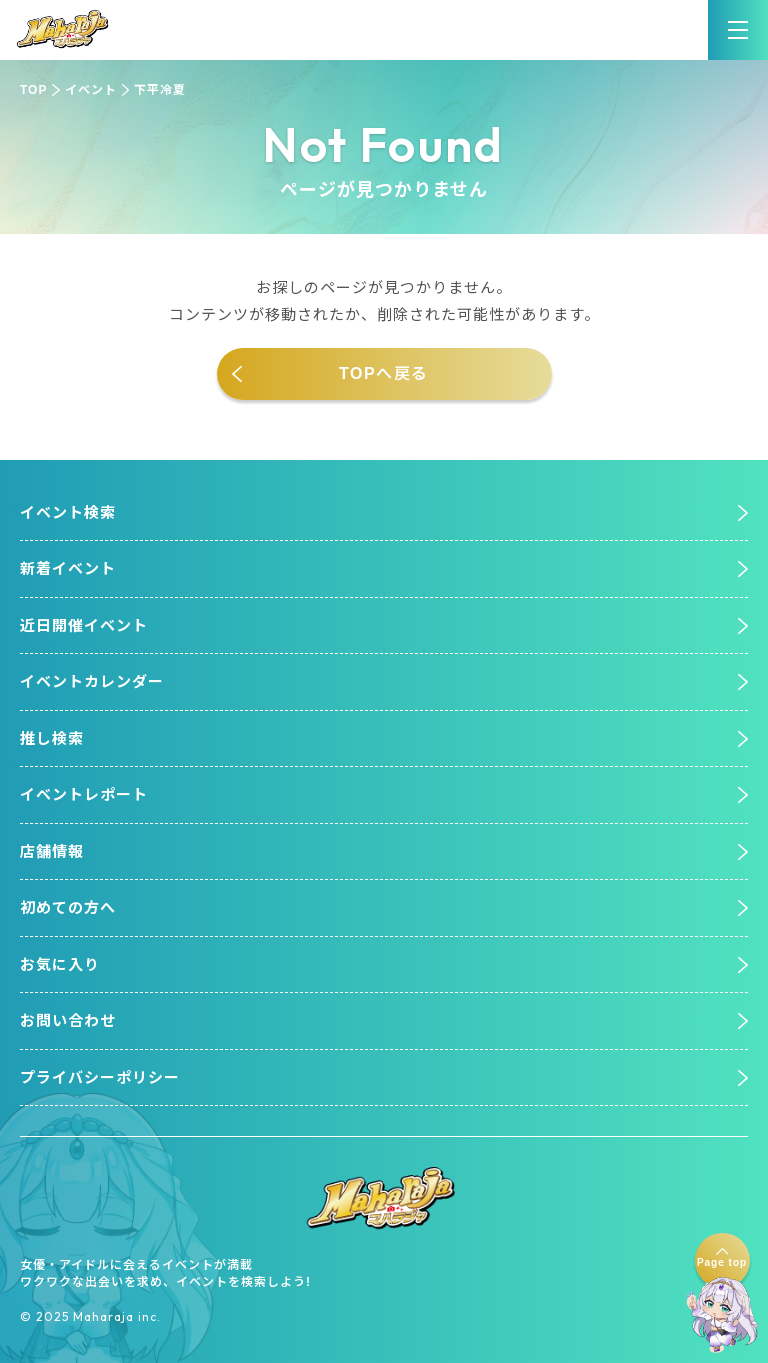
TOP (33, 90)
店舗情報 (52, 851)
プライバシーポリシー (100, 1077)
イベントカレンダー (92, 681)
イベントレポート (84, 794)
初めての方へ (68, 907)
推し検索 (52, 738)
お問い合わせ (68, 1020)
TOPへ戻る (384, 373)
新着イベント (68, 568)
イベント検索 (68, 512)
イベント (91, 90)
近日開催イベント (84, 625)
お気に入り (60, 964)
